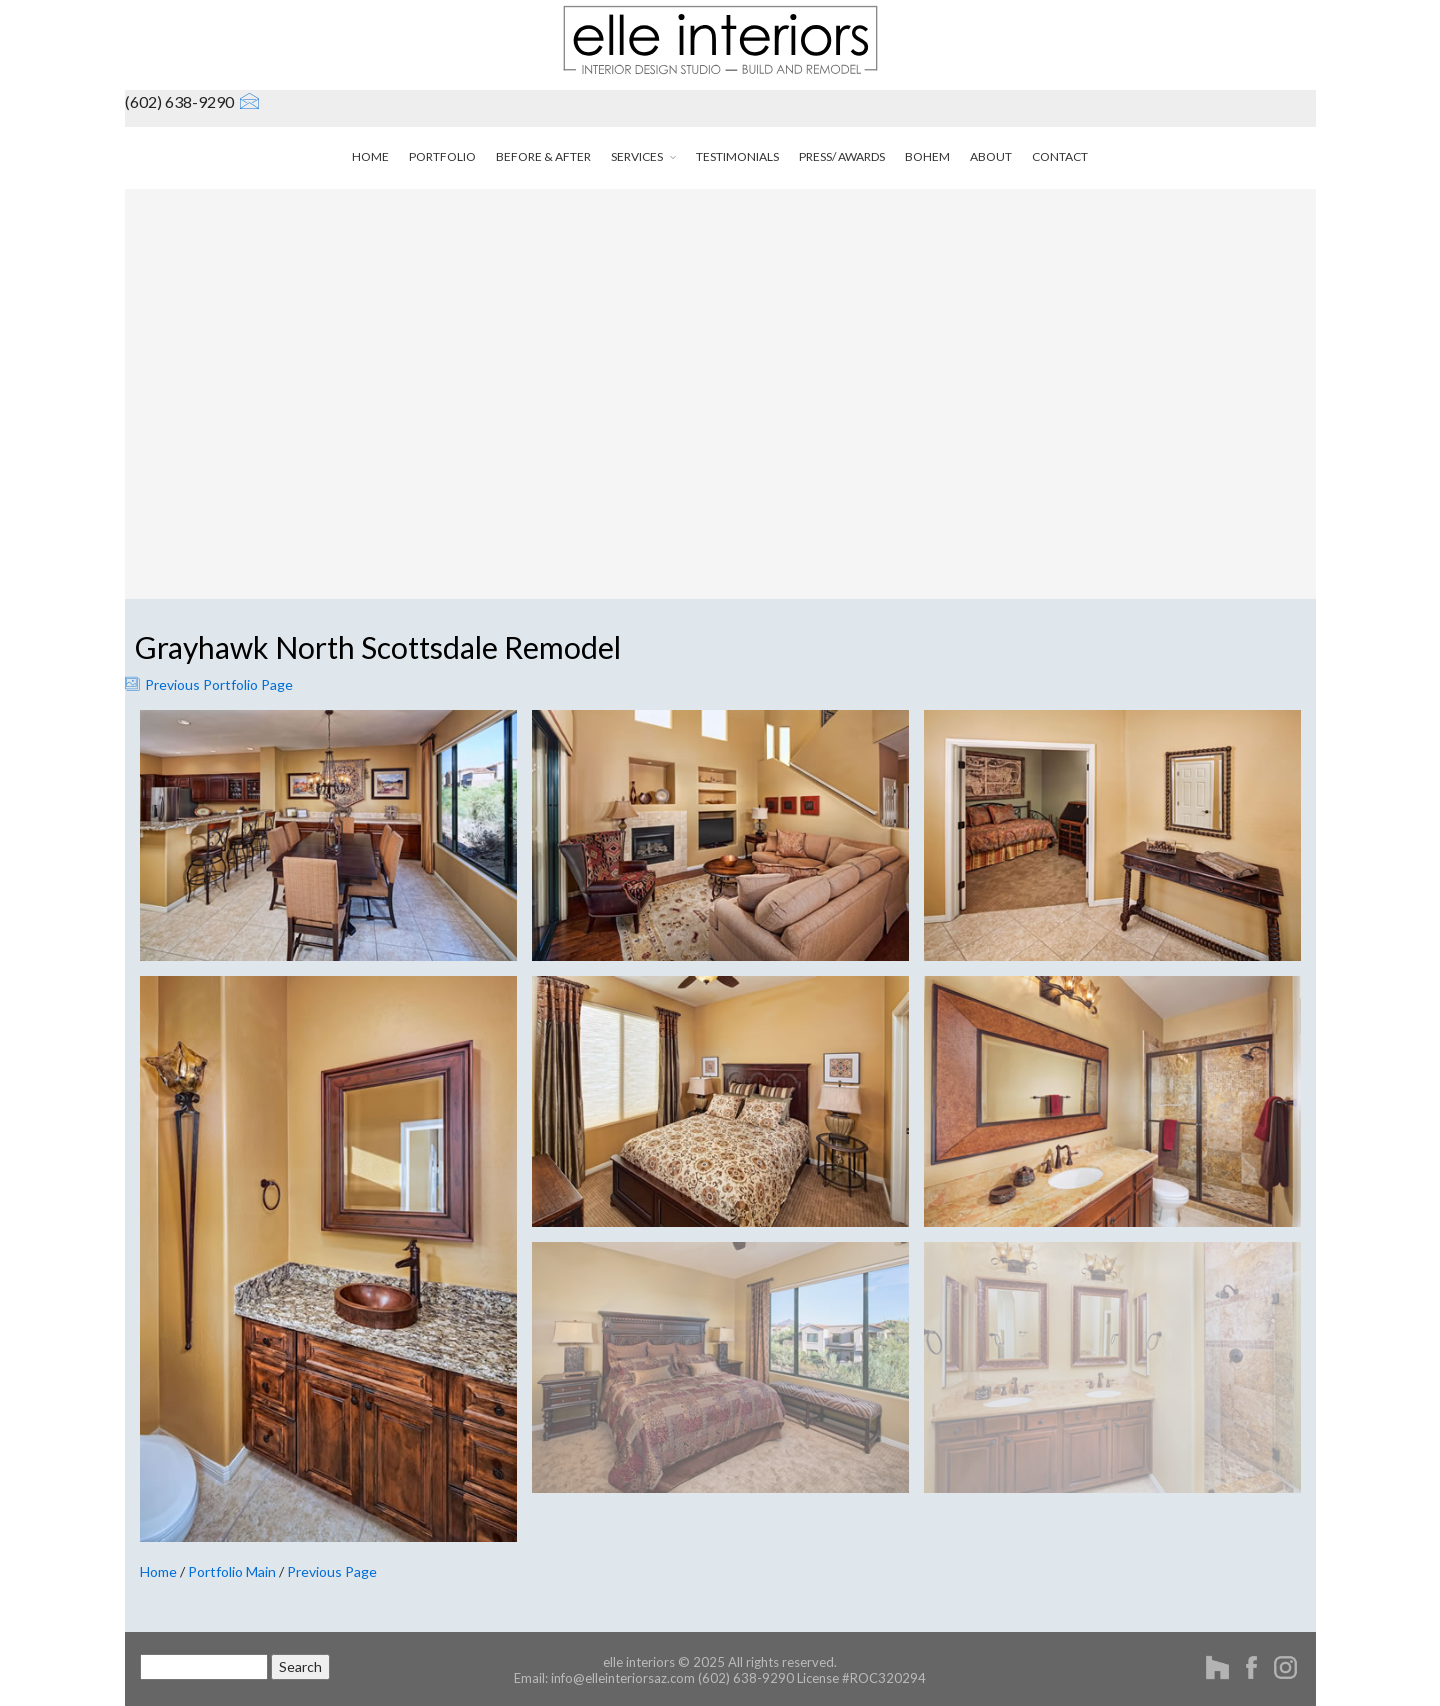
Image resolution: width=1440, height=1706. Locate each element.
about (991, 156)
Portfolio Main (232, 1571)
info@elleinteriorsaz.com (623, 1678)
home (370, 156)
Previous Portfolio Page (209, 684)
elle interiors (639, 1662)
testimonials (737, 156)
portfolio (442, 156)
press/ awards (842, 156)
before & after (543, 156)
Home (158, 1571)
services (643, 156)
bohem (927, 156)
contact (1060, 156)
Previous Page (332, 1571)
